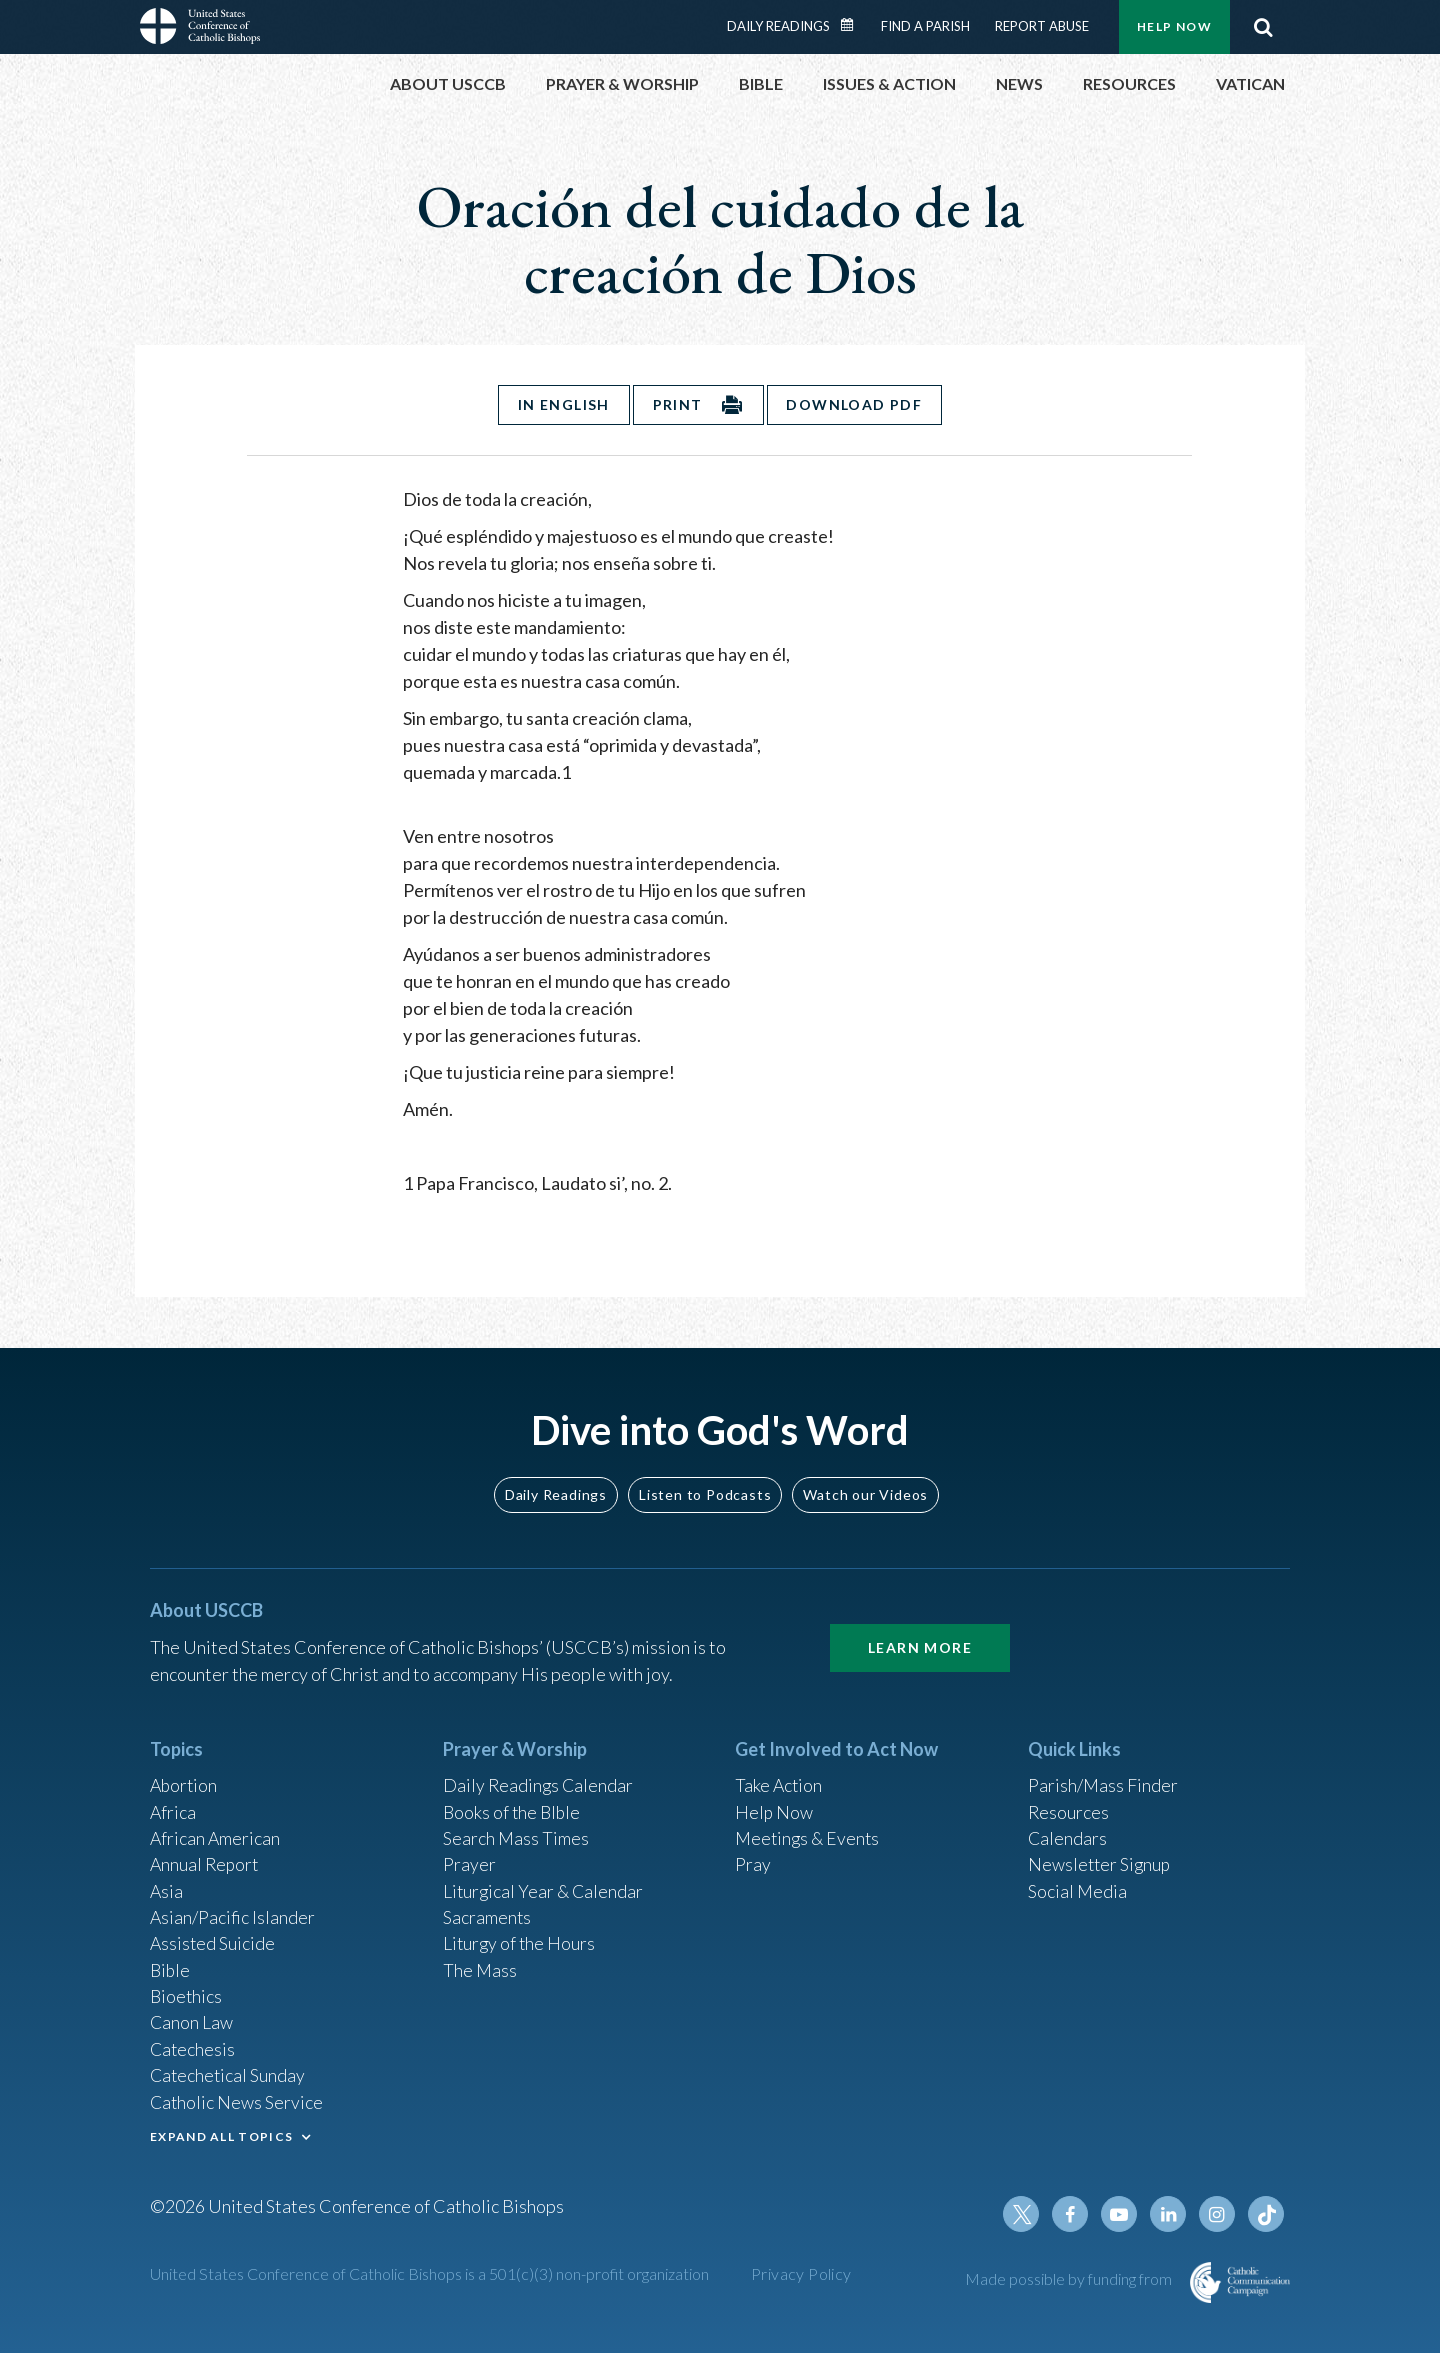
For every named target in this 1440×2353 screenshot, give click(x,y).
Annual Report (206, 1857)
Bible (171, 1965)
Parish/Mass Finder (1103, 1776)
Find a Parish (925, 26)
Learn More (920, 1637)
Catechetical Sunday (229, 2073)
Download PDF (856, 404)
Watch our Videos (865, 1483)
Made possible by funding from (1070, 2278)
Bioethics (187, 1992)
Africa (173, 1803)
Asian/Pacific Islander (233, 1911)
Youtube (1122, 2214)
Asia (167, 1884)
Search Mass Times (516, 1830)
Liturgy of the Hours (520, 1938)
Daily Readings (778, 26)
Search (1263, 27)
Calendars (1068, 1830)
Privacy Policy (801, 2273)
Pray (753, 1857)
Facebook (1074, 2214)
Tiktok (1266, 2214)
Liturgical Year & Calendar (545, 1884)
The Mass (480, 1965)
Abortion (185, 1776)
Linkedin (1170, 2214)
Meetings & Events (809, 1830)
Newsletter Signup (1101, 1857)
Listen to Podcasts (705, 1483)
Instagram (1218, 2214)
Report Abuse (1042, 26)
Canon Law (192, 2019)
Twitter (1026, 2214)
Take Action (779, 1776)
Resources (1069, 1803)
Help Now (1174, 26)
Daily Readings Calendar (854, 25)
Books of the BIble (513, 1803)
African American (216, 1830)
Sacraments (487, 1911)
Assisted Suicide (213, 1938)
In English (562, 404)
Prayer (469, 1857)
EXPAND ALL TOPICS (221, 2134)
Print (678, 404)
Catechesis (193, 2046)
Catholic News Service (237, 2100)
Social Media (1078, 1884)
